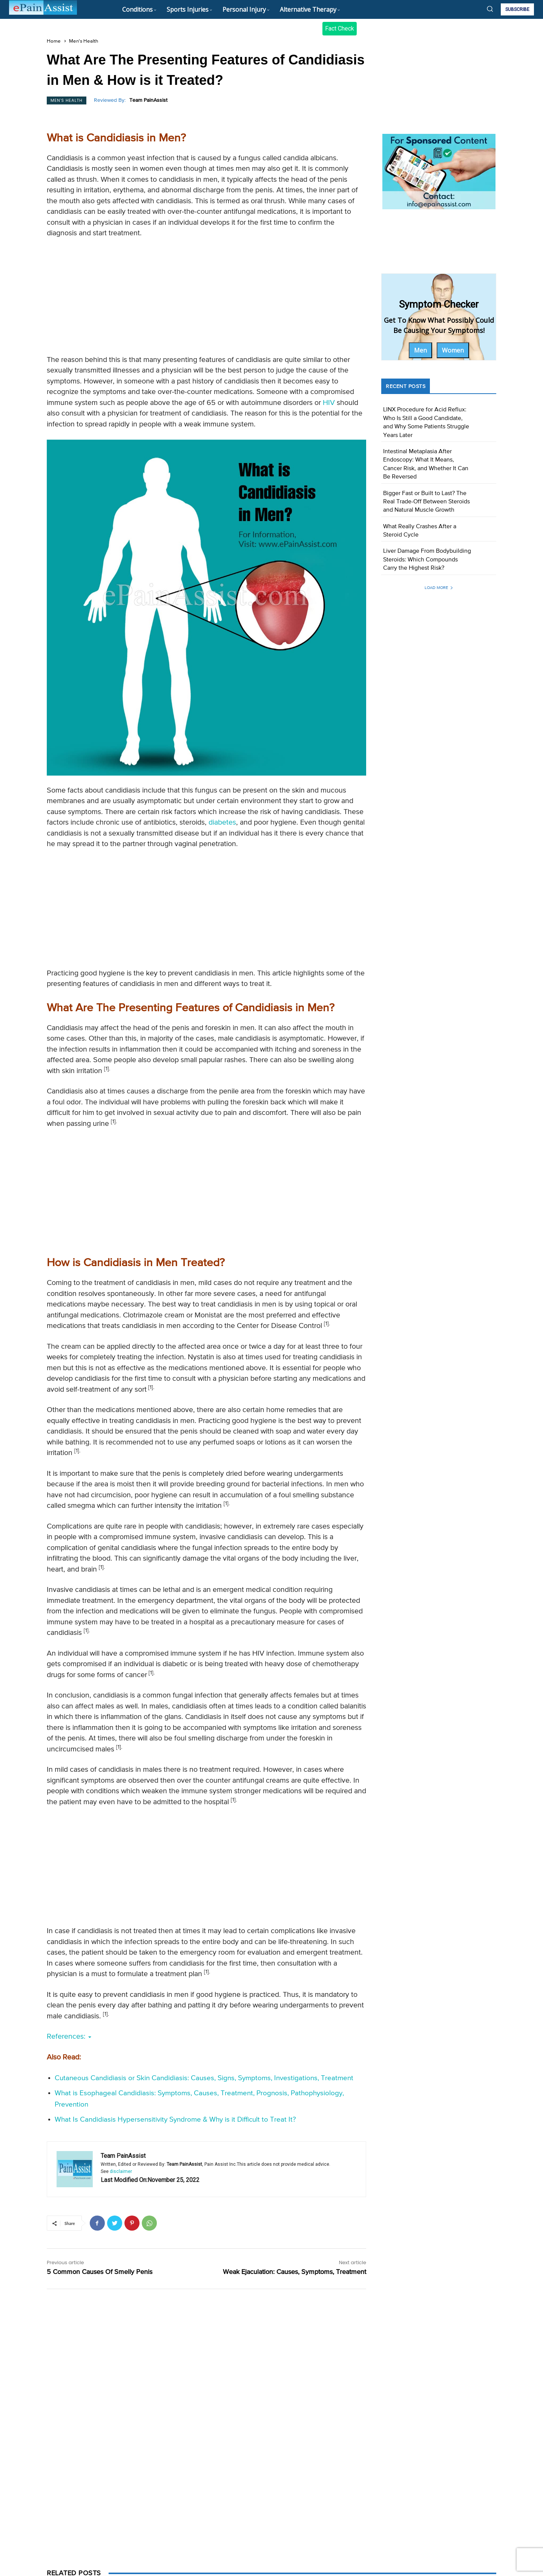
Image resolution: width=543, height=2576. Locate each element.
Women (453, 350)
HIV (329, 402)
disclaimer (121, 2171)
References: (69, 2036)
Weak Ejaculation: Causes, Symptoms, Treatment (294, 2272)
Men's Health (83, 41)
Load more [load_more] (439, 588)
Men (420, 350)
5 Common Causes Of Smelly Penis (99, 2272)
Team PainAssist (148, 100)
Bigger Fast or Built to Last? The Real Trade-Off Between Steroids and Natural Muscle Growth (426, 502)
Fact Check (339, 28)
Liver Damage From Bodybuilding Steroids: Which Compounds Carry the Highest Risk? (427, 559)
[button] (489, 8)
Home (54, 41)
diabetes (222, 822)
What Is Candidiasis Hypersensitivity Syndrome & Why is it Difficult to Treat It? (175, 2119)
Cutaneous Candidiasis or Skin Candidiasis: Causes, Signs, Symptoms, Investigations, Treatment (204, 2078)
